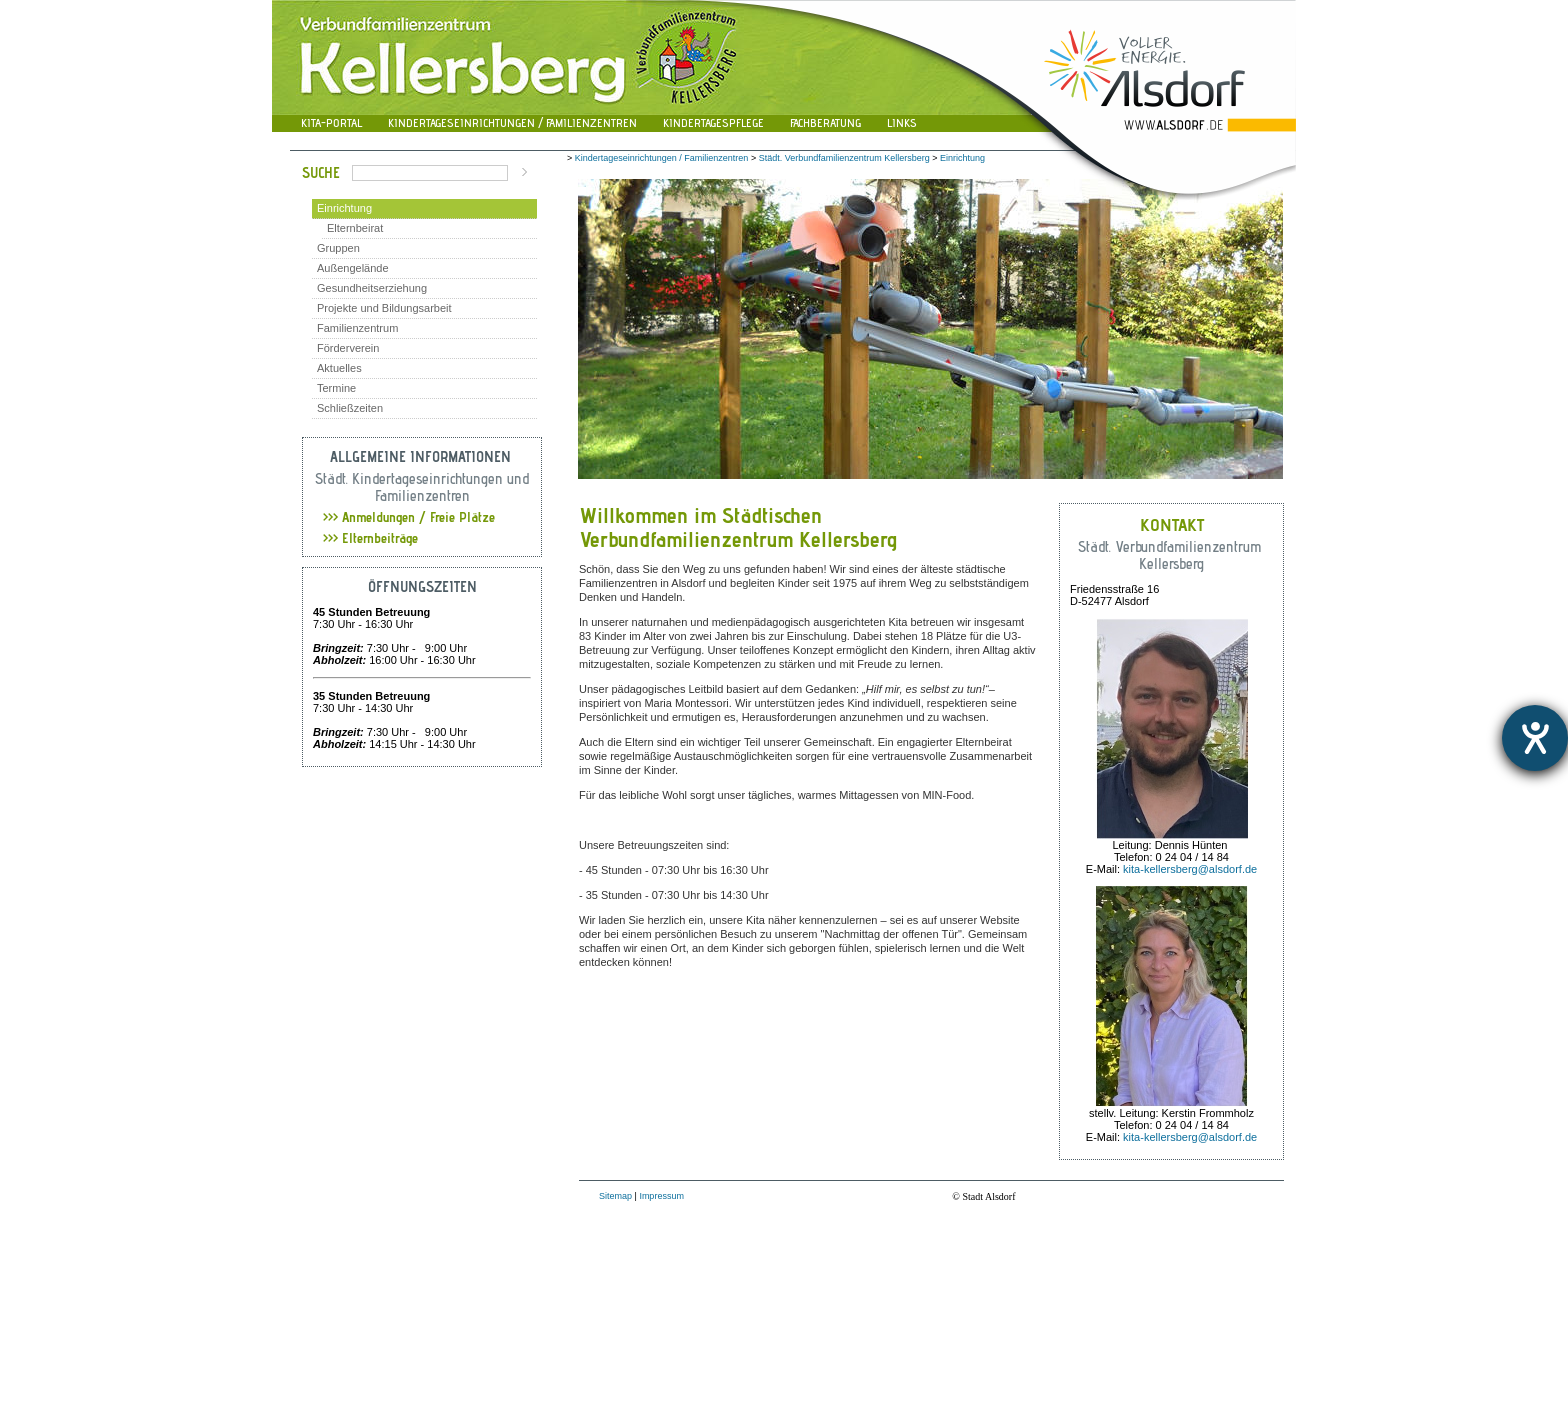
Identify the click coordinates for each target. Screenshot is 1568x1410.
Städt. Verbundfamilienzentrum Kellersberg (844, 158)
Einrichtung (344, 208)
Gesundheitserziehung (372, 288)
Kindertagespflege (713, 122)
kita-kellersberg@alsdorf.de (1190, 869)
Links (902, 122)
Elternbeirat (355, 228)
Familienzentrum (357, 328)
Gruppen (338, 248)
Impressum (661, 1196)
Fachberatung (825, 122)
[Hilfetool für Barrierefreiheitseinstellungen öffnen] (1535, 738)
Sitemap (615, 1196)
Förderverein (348, 348)
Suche (321, 172)
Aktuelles (339, 368)
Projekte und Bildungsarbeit (384, 308)
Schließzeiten (350, 408)
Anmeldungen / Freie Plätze (409, 517)
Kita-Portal (331, 122)
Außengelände (353, 268)
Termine (336, 388)
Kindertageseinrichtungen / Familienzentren (512, 122)
